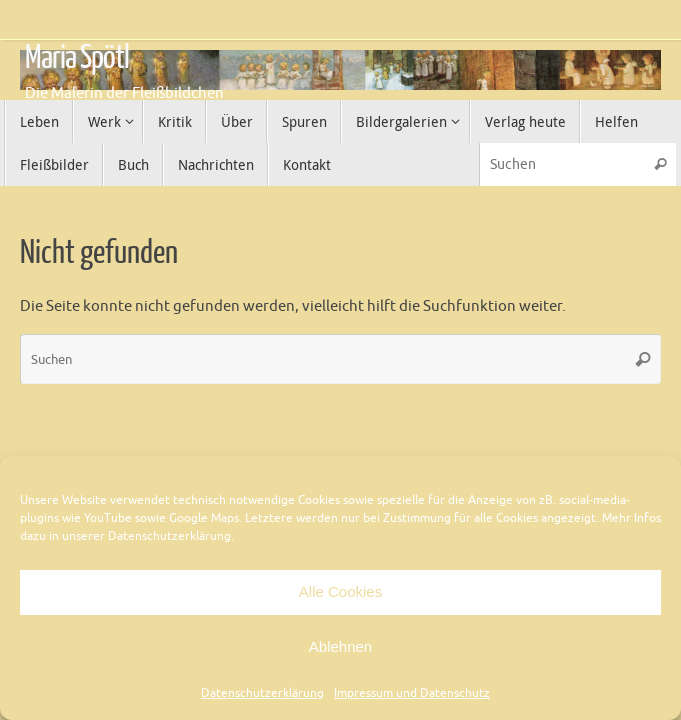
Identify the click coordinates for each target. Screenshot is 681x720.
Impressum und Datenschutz (412, 693)
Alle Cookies (340, 591)
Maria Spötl (77, 58)
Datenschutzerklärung (262, 693)
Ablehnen (340, 646)
